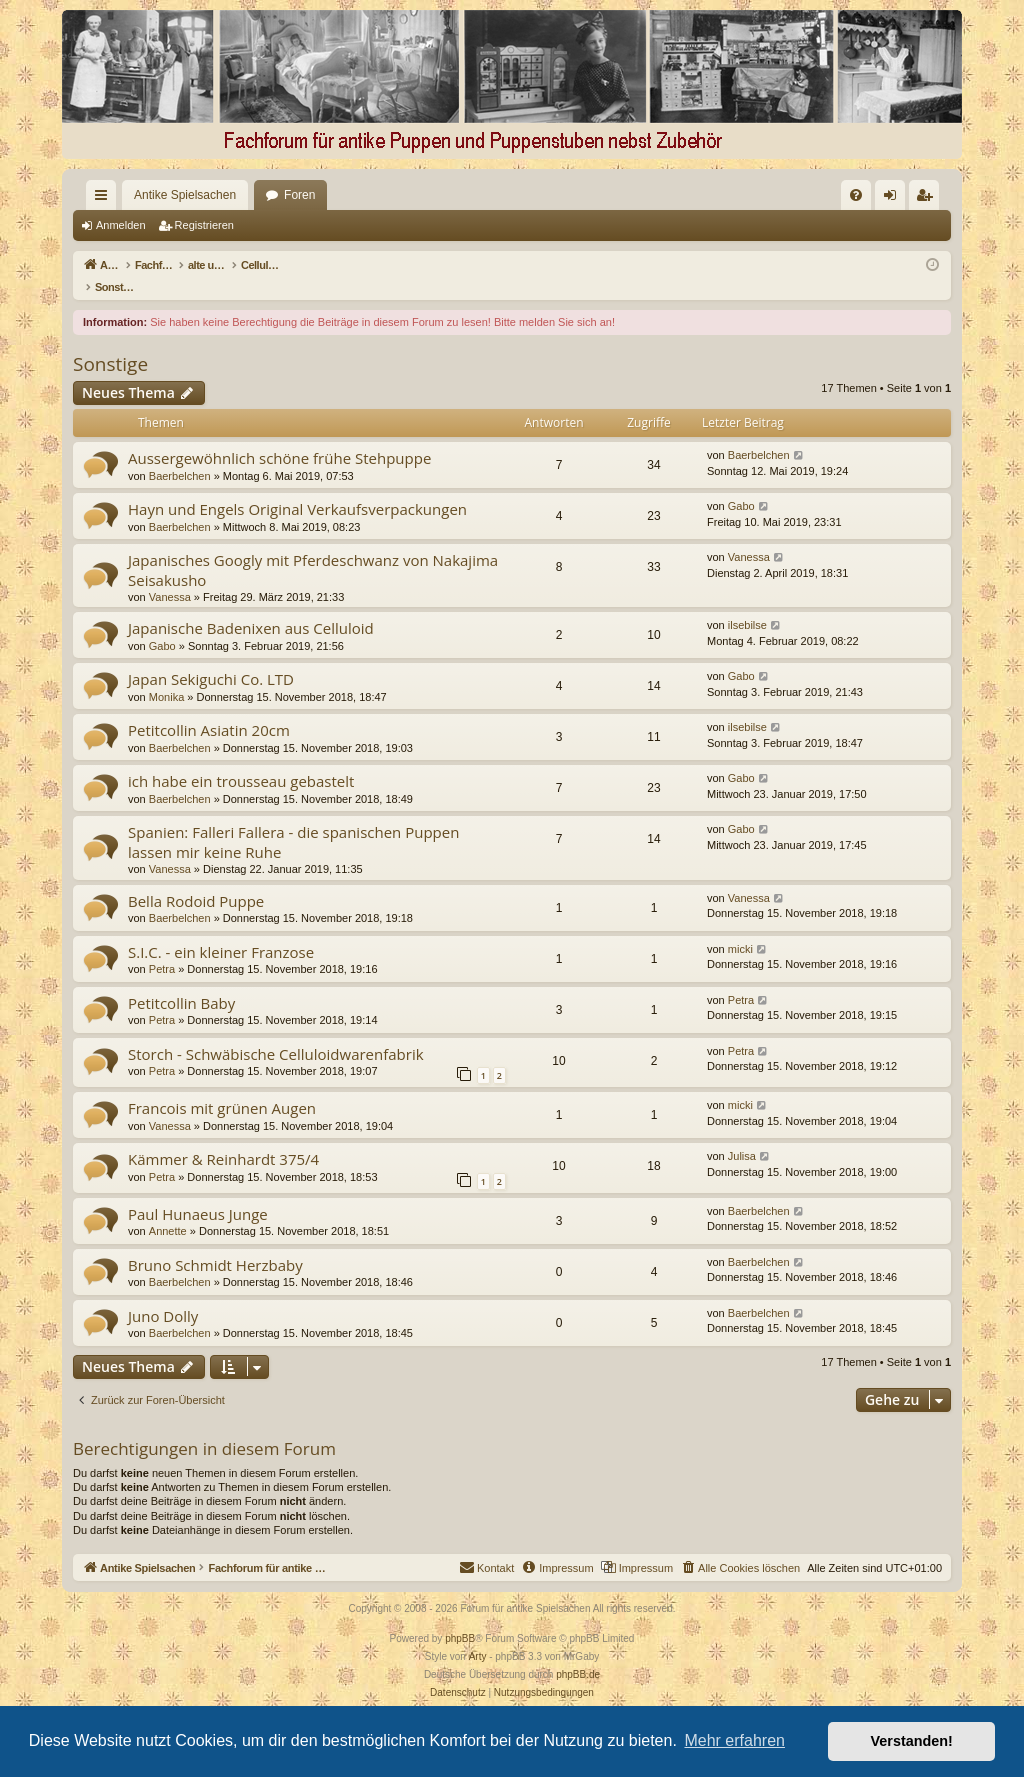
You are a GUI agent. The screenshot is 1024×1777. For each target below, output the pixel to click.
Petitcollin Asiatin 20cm (209, 709)
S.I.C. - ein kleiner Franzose (221, 931)
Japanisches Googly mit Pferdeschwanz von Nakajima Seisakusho (313, 548)
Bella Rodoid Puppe (196, 880)
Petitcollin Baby (181, 982)
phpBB (460, 1617)
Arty (478, 1635)
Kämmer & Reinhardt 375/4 (223, 1138)
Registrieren (204, 225)
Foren (263, 195)
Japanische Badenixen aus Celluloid (251, 607)
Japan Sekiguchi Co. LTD (211, 658)
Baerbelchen (180, 455)
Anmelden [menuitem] (894, 199)
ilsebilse (747, 604)
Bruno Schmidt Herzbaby (215, 1244)
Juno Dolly (163, 1295)
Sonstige (110, 343)
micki (740, 928)
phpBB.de (578, 1653)
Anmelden (121, 225)
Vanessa (170, 576)
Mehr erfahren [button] (734, 1740)
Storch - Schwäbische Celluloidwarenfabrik (276, 1033)
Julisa (742, 1135)
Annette (168, 1210)
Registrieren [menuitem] (928, 199)
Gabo (741, 485)
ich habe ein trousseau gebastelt (241, 760)
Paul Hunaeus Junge (198, 1193)
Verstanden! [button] (912, 1741)
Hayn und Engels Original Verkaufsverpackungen (297, 488)
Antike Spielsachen (149, 195)
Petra (162, 948)
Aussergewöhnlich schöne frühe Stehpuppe (279, 437)
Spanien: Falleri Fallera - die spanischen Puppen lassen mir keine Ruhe (293, 820)
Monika (166, 676)
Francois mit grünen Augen (222, 1087)
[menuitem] (651, 195)
